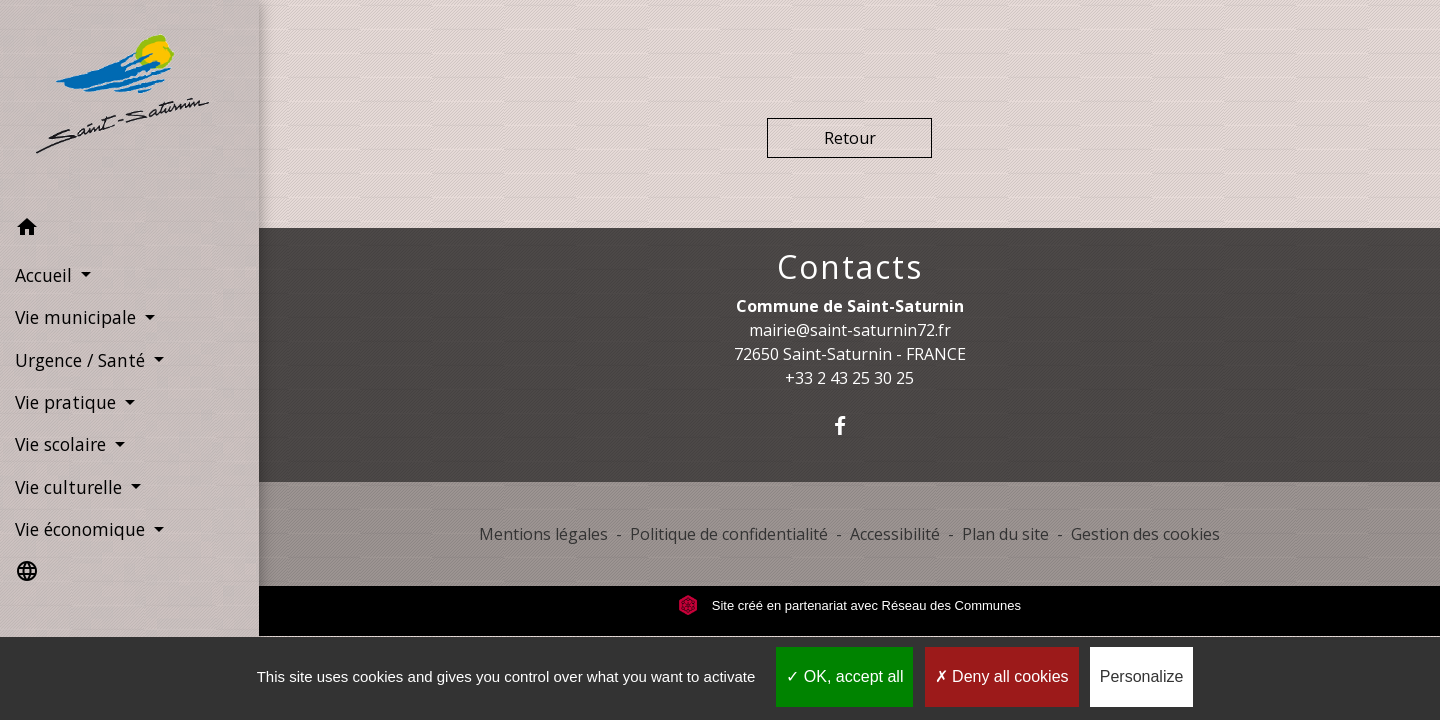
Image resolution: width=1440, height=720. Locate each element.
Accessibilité (895, 534)
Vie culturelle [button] (71, 487)
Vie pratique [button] (68, 402)
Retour (850, 138)
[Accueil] (129, 103)
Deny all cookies (1002, 676)
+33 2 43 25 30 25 (849, 378)
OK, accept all (844, 676)
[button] (129, 230)
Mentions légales (543, 534)
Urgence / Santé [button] (82, 360)
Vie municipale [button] (78, 317)
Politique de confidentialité (729, 534)
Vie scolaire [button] (63, 444)
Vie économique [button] (82, 529)
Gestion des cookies (1145, 534)
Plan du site (1005, 534)
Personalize (1142, 676)
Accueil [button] (46, 275)
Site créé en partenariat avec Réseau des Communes (849, 605)
